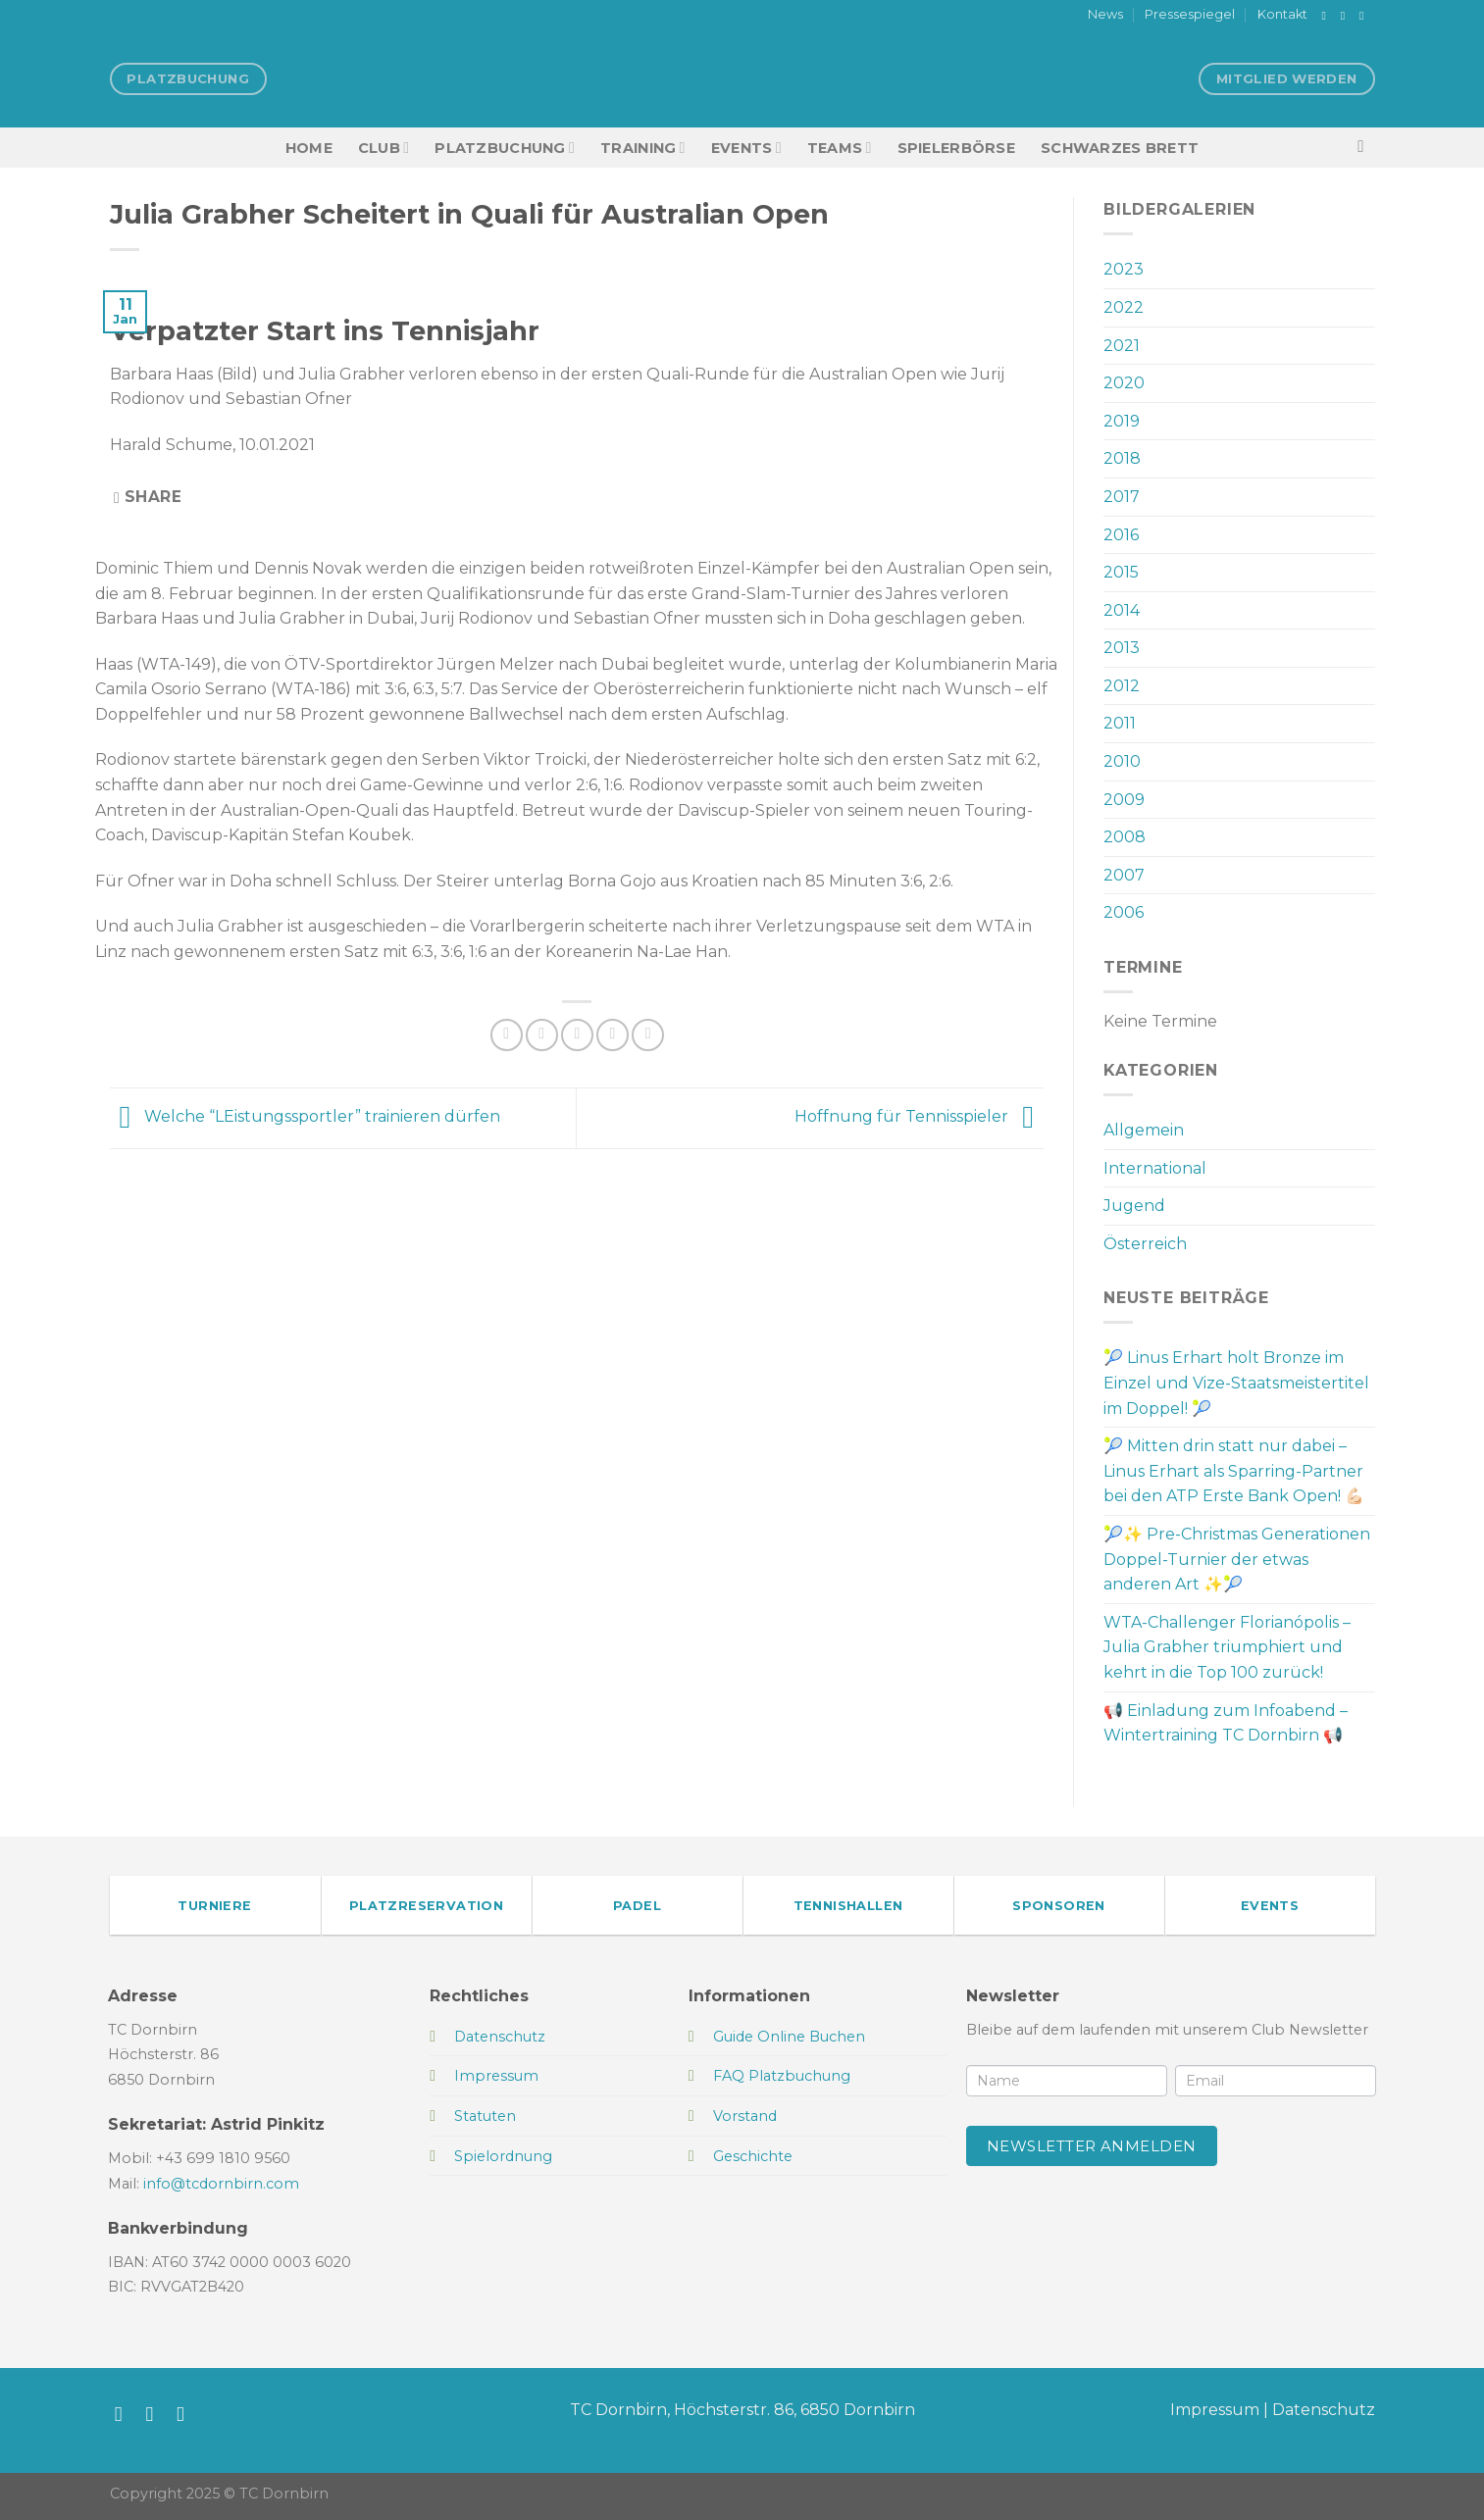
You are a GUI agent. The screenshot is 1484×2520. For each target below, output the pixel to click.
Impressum (1214, 2409)
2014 (1121, 610)
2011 (1119, 723)
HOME (309, 148)
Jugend (1134, 1205)
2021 (1121, 345)
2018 (1122, 458)
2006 (1123, 912)
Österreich (1145, 1244)
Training (643, 147)
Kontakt (1282, 14)
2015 (1121, 572)
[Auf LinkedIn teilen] (648, 1035)
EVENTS (746, 147)
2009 (1124, 799)
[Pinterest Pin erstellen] (612, 1035)
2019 (1121, 421)
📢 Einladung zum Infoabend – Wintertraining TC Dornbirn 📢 (1225, 1723)
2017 (1121, 496)
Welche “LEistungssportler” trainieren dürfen (305, 1117)
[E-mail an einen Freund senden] (577, 1035)
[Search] (1365, 147)
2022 (1123, 307)
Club (383, 147)
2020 (1124, 383)
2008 (1124, 837)
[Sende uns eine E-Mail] (1365, 16)
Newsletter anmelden (1092, 2146)
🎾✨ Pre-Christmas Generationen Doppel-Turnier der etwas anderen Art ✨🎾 (1236, 1559)
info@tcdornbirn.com (221, 2183)
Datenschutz (1323, 2409)
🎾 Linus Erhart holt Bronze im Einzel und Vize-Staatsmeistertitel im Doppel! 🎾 (1236, 1382)
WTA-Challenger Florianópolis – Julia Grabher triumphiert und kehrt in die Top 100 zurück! (1227, 1647)
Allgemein (1143, 1130)
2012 (1121, 686)
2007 (1124, 875)
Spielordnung (503, 2156)
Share (147, 496)
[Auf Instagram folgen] (1347, 16)
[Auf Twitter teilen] (542, 1035)
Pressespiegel (1190, 14)
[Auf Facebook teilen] (506, 1035)
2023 (1123, 269)
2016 (1121, 535)
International (1154, 1168)
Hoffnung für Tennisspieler (919, 1117)
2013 (1121, 647)
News (1105, 14)
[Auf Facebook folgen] (1328, 16)
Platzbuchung (505, 147)
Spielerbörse (956, 148)
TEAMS (839, 147)
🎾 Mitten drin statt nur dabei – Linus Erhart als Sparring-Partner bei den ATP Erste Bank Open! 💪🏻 (1233, 1470)
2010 (1122, 761)
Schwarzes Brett (1120, 148)
